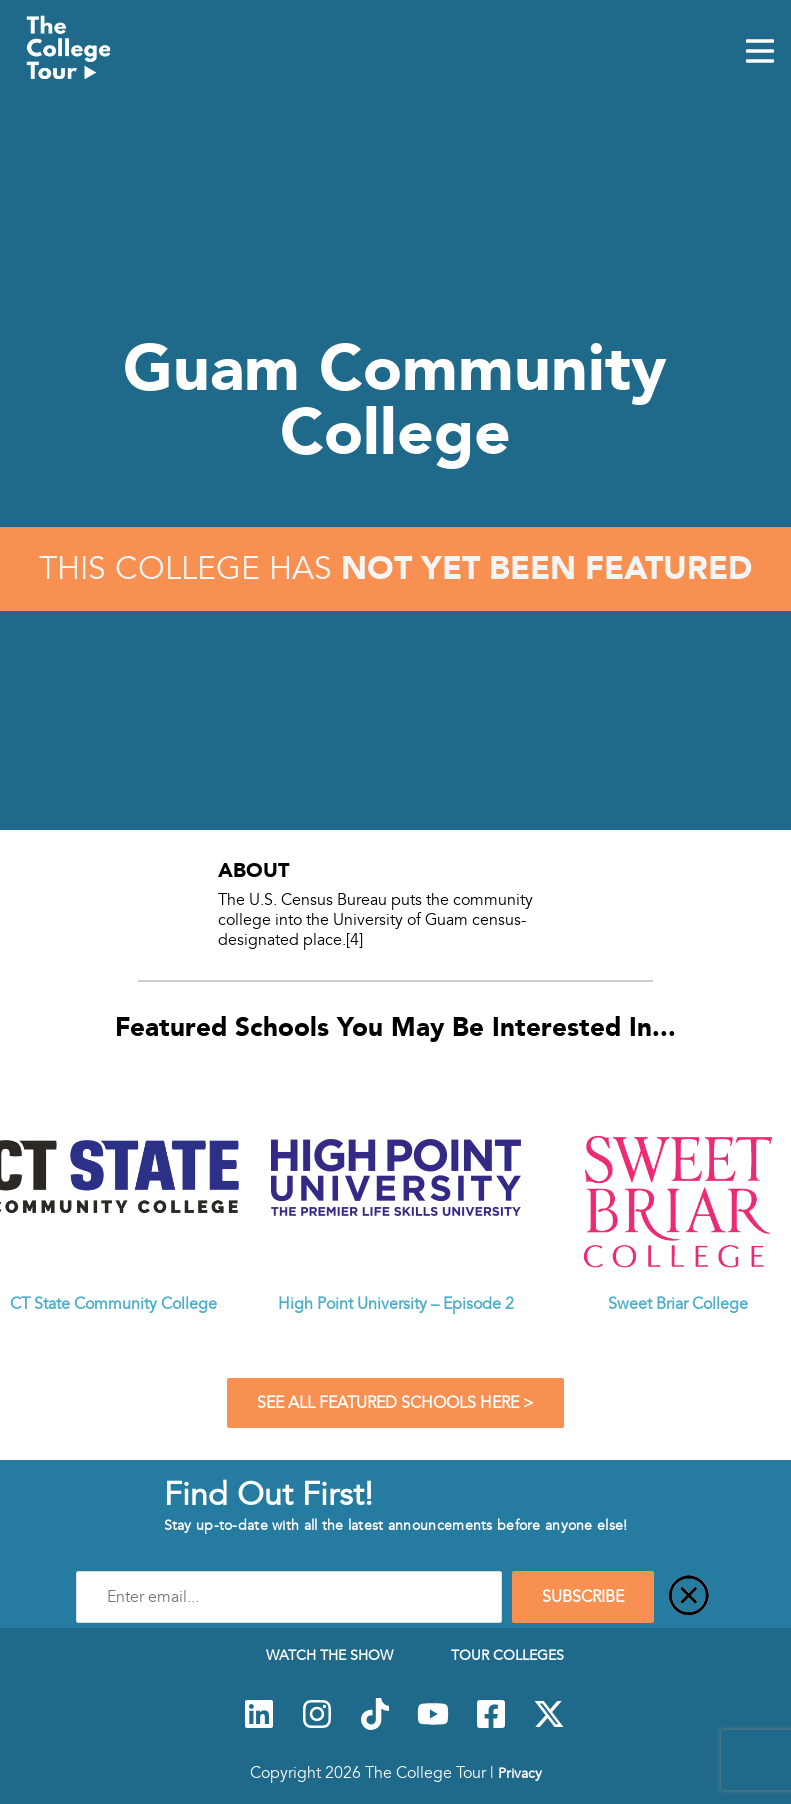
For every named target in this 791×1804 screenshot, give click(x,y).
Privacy (520, 1773)
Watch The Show (329, 1655)
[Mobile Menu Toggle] (760, 53)
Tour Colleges (507, 1655)
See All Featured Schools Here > (395, 1403)
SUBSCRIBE (583, 1597)
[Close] (689, 1597)
